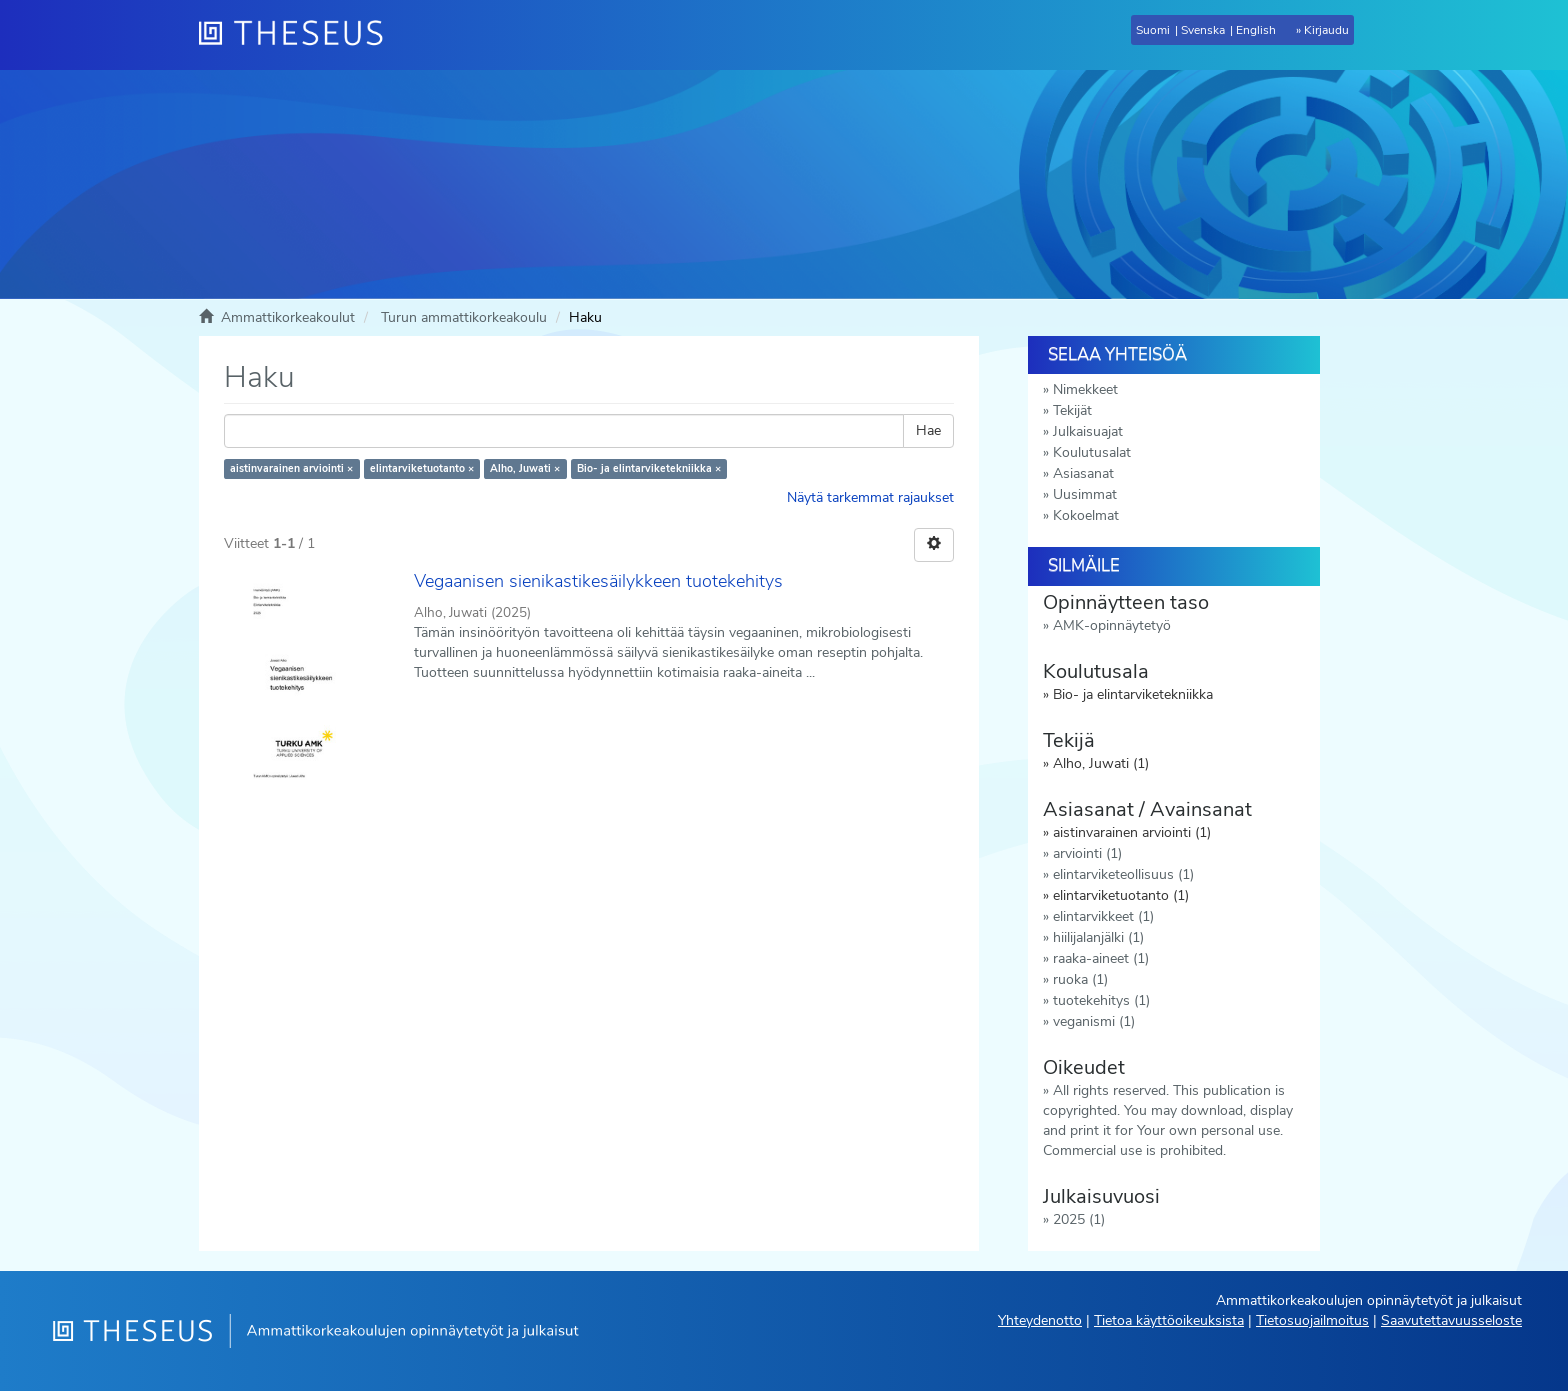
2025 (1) (1079, 1219)
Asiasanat (1083, 473)
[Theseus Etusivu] (299, 35)
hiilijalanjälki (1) (1098, 937)
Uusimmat (1085, 494)
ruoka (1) (1080, 979)
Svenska (1203, 30)
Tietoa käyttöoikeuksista (1169, 1320)
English (1256, 30)
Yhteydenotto (1040, 1320)
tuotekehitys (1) (1101, 1000)
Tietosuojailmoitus (1312, 1320)
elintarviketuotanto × (422, 468)
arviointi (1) (1087, 853)
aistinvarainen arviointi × (291, 468)
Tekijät (1072, 410)
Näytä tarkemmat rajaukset (870, 497)
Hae (928, 430)
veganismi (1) (1094, 1021)
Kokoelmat (1086, 515)
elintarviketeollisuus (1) (1123, 874)
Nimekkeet (1085, 389)
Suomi (1153, 30)
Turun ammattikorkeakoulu (464, 317)
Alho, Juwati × (525, 468)
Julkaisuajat (1088, 431)
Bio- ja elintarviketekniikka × (649, 468)
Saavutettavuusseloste (1451, 1320)
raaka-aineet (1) (1101, 958)
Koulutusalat (1092, 452)
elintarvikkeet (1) (1103, 916)
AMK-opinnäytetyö (1112, 625)
